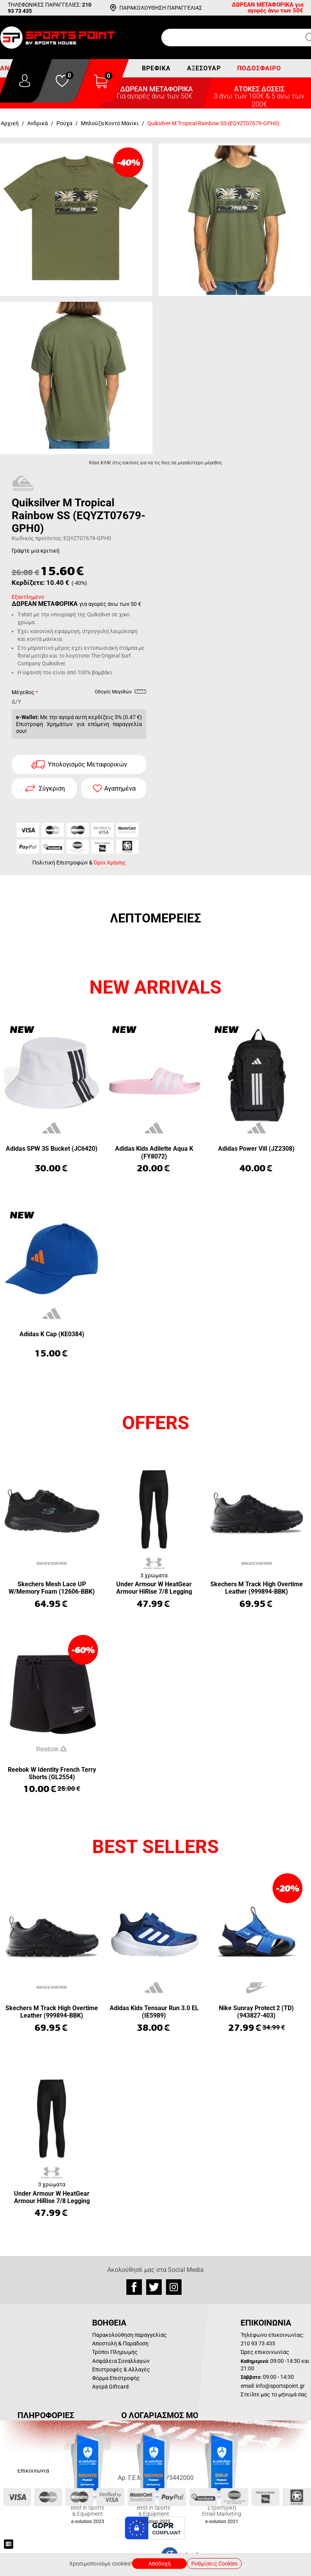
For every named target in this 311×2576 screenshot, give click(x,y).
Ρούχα (64, 123)
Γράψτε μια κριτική (35, 551)
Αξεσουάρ (204, 68)
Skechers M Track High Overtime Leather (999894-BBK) (256, 1587)
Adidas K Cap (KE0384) (51, 1334)
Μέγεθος (23, 692)
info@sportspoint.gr (280, 2386)
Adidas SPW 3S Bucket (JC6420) (52, 1148)
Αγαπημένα (120, 788)
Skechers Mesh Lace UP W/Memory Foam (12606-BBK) (52, 1587)
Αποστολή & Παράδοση (120, 2343)
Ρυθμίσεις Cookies (214, 2563)
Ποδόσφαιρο (259, 68)
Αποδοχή (160, 2563)
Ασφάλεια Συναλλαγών (121, 2361)
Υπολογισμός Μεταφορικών (87, 764)
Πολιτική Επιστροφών (60, 862)
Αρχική (10, 123)
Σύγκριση (52, 788)
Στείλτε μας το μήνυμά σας (274, 2394)
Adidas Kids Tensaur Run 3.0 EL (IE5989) (154, 2011)
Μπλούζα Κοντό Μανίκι (110, 123)
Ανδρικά (37, 123)
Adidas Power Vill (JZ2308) (256, 1148)
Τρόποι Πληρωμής (115, 2352)
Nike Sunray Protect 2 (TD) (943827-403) (256, 2011)
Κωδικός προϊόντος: (37, 538)
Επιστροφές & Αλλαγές (121, 2369)
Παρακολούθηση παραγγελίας (129, 2335)
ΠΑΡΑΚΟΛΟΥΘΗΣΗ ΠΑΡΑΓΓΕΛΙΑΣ (160, 8)
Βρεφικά (156, 68)
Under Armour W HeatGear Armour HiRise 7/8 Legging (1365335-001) (154, 1588)
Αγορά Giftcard (110, 2387)
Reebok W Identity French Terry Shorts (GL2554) (52, 1773)
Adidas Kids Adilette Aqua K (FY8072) (154, 1152)
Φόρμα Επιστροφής (116, 2378)
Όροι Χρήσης (110, 862)
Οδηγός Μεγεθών (120, 693)
